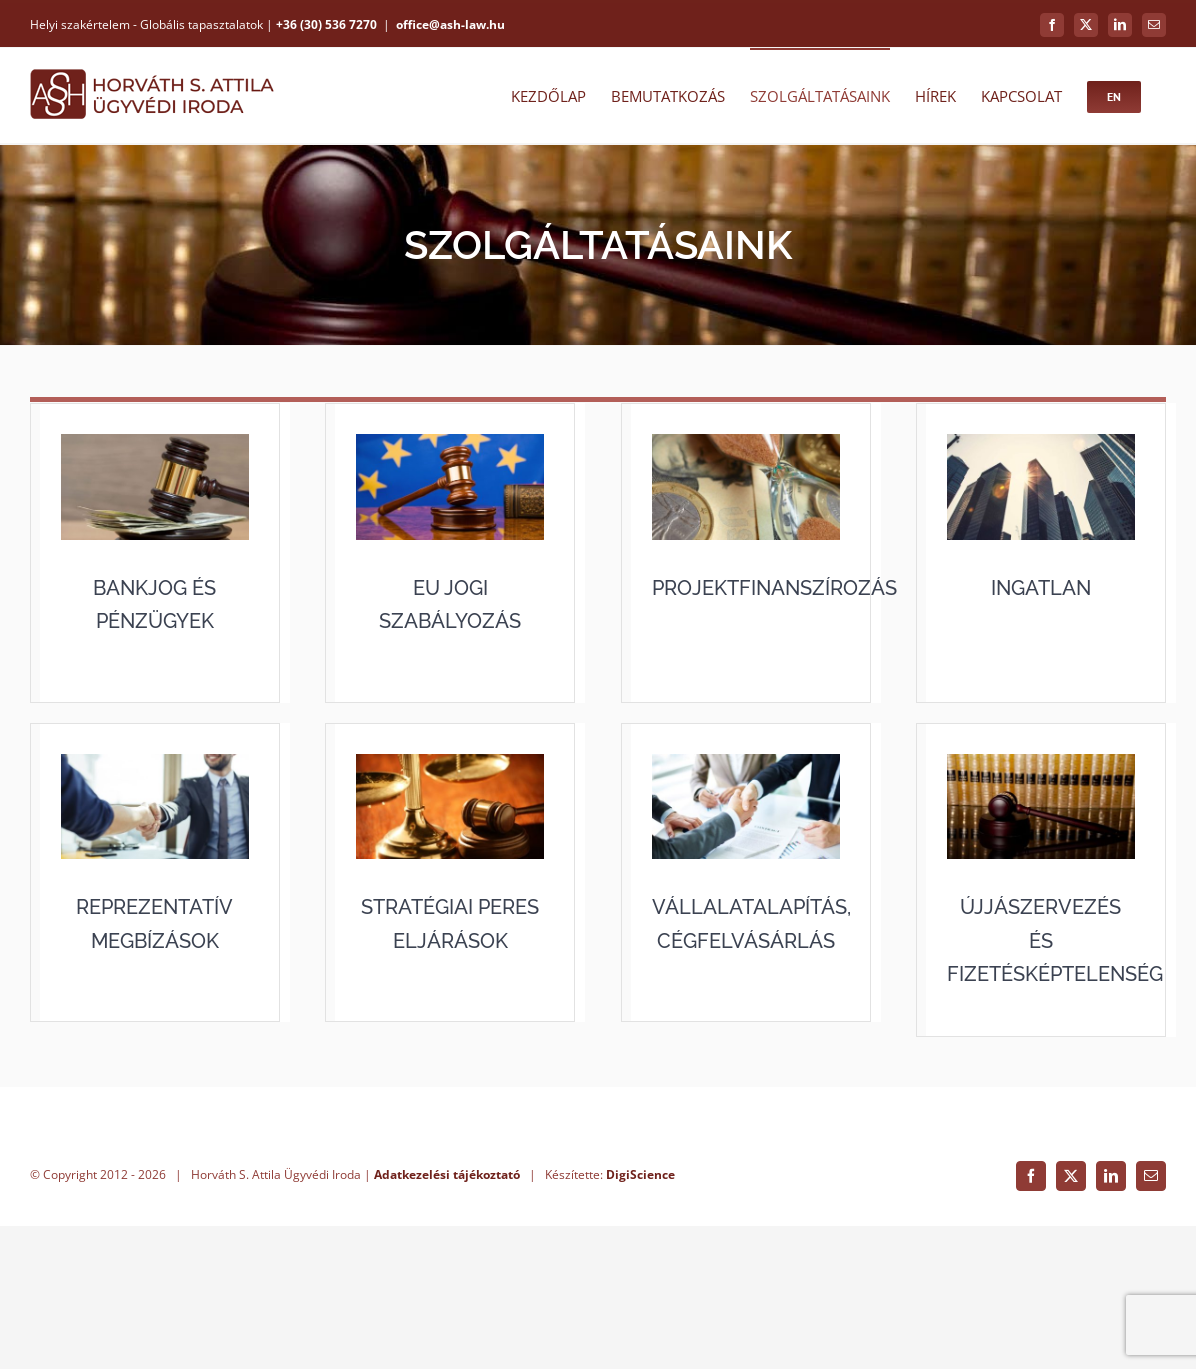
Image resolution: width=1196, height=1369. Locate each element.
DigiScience (640, 1317)
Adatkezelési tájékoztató (447, 1317)
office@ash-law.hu (450, 24)
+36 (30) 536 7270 (326, 24)
